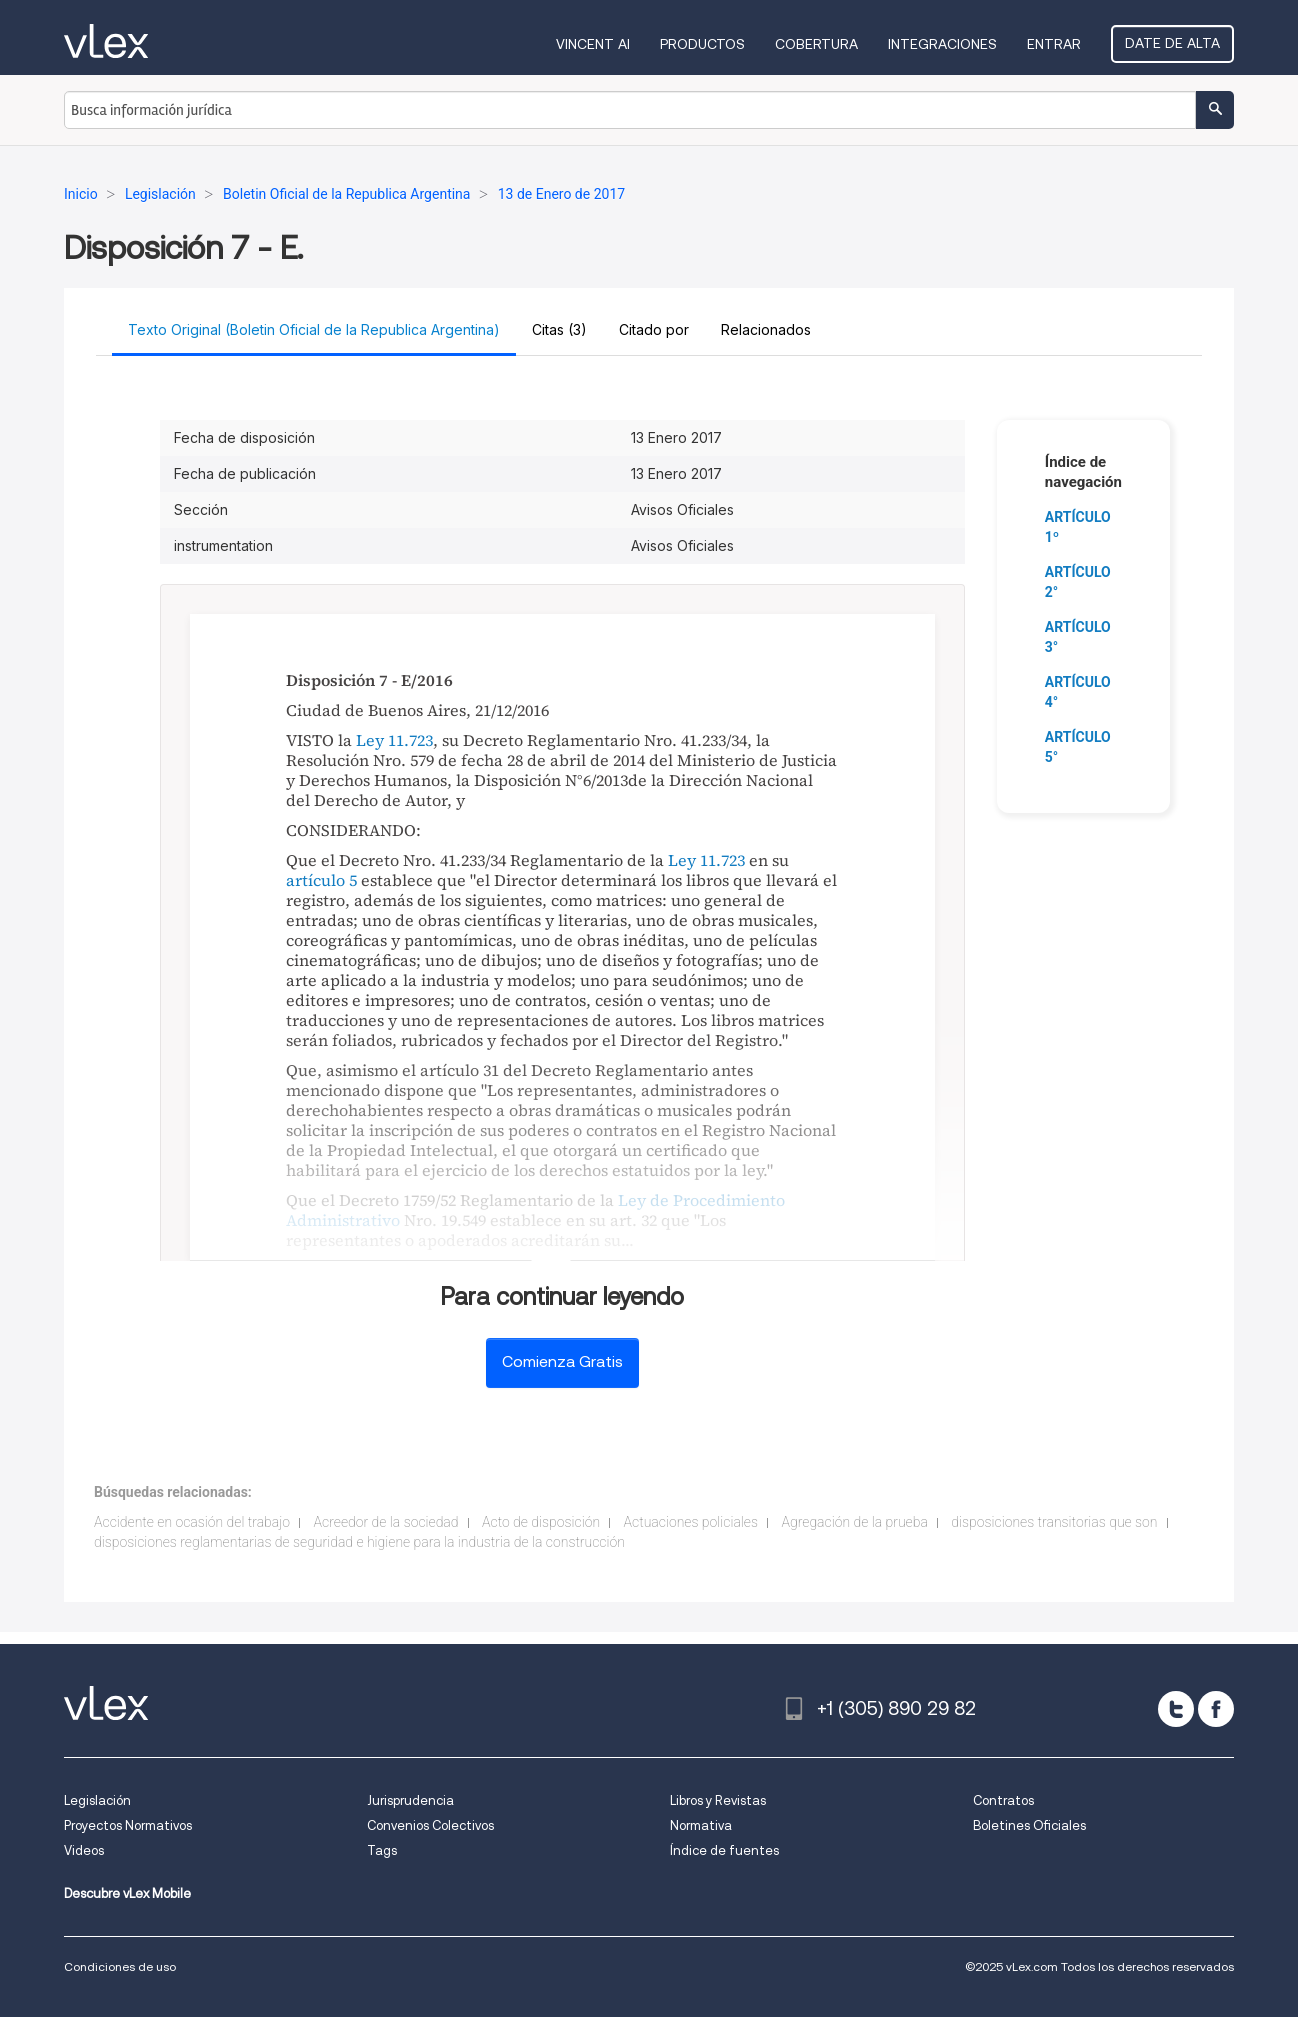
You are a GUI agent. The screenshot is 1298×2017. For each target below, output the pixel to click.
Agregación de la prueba (854, 1522)
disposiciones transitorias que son (1054, 1522)
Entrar (1054, 44)
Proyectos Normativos (128, 1825)
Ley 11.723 (394, 740)
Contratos (1003, 1800)
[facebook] (1216, 1709)
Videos (84, 1850)
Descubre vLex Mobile (127, 1893)
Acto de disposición (541, 1522)
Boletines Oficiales (1029, 1825)
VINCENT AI (593, 44)
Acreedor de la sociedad (386, 1522)
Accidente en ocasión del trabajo (192, 1522)
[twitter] (1176, 1709)
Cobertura (816, 44)
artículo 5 (321, 880)
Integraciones (942, 44)
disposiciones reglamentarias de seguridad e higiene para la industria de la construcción (359, 1542)
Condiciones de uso (120, 1966)
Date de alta (1172, 43)
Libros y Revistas (718, 1800)
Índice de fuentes (724, 1850)
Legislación (97, 1800)
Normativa (701, 1825)
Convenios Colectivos (430, 1825)
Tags (382, 1850)
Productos (702, 44)
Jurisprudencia (410, 1800)
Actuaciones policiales (691, 1522)
